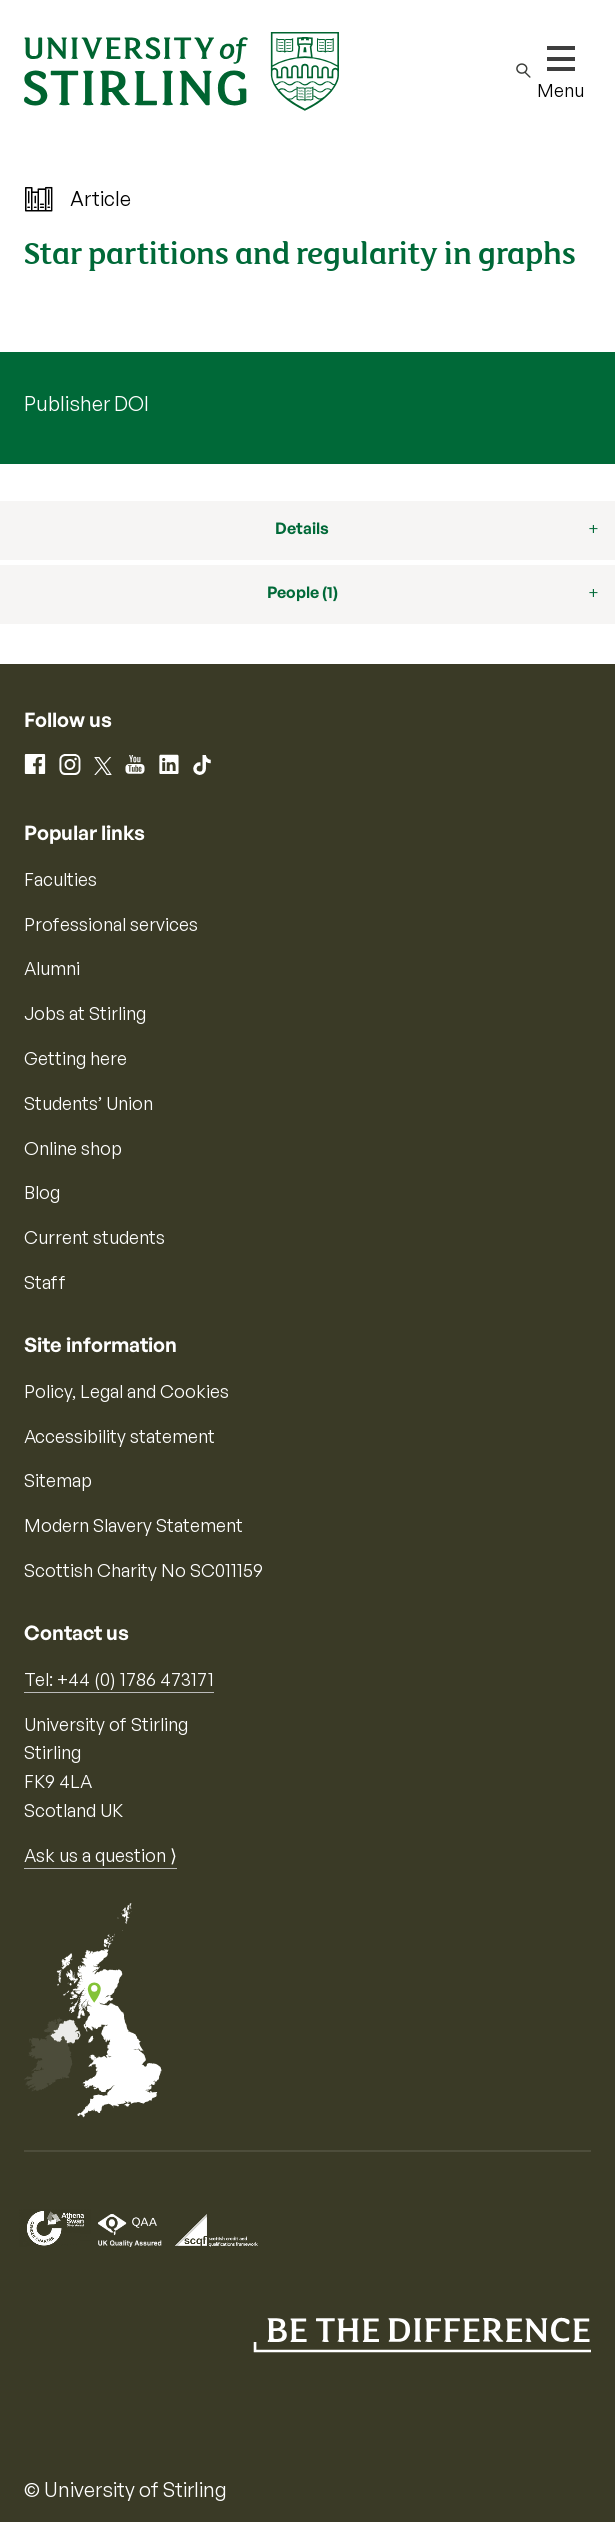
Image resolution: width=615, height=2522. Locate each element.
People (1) (302, 592)
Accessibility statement (119, 1436)
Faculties (60, 879)
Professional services (111, 924)
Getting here (75, 1058)
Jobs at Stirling (85, 1013)
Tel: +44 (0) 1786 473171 (119, 1679)
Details (302, 528)
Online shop (73, 1148)
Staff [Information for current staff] (45, 1282)
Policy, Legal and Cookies (126, 1391)
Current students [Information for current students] (94, 1237)
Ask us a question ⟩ (100, 1855)
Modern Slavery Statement (133, 1525)
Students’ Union (88, 1103)
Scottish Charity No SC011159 (143, 1570)
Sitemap (58, 1480)
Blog (42, 1192)
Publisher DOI (86, 403)
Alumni (52, 968)
